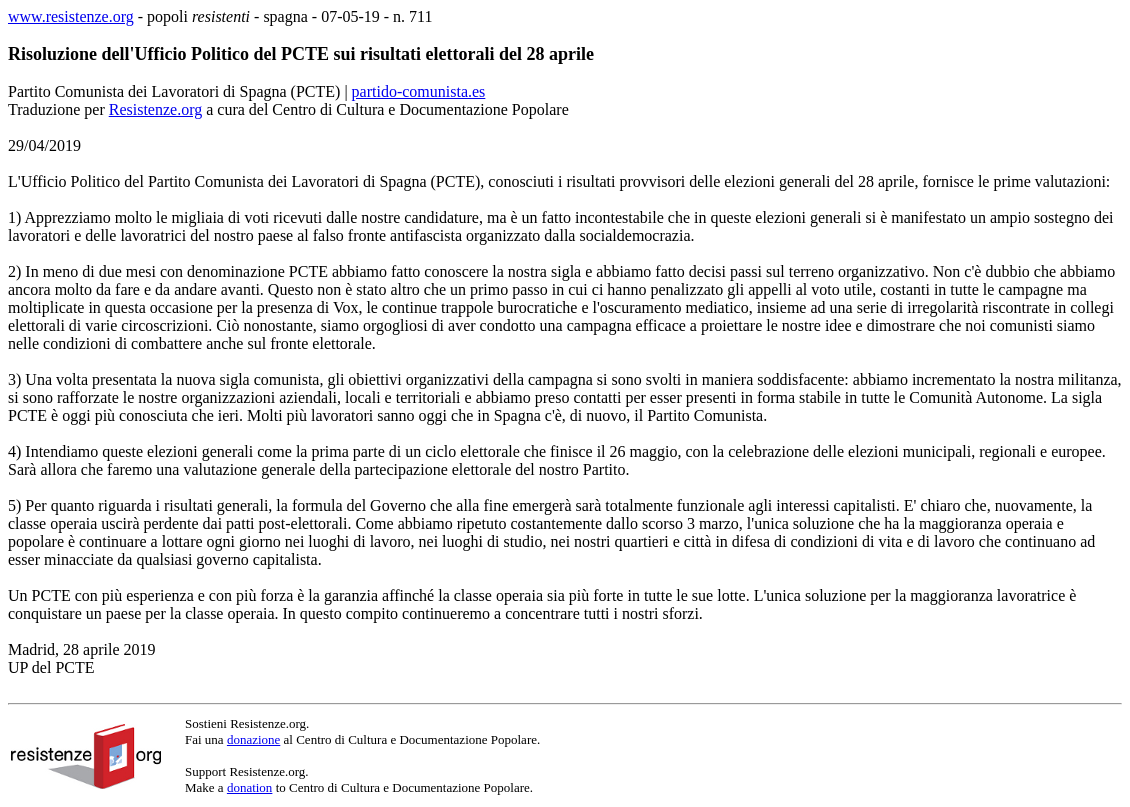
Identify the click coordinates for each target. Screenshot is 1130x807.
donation (250, 787)
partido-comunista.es (419, 91)
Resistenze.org (155, 109)
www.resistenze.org (71, 16)
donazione (253, 739)
